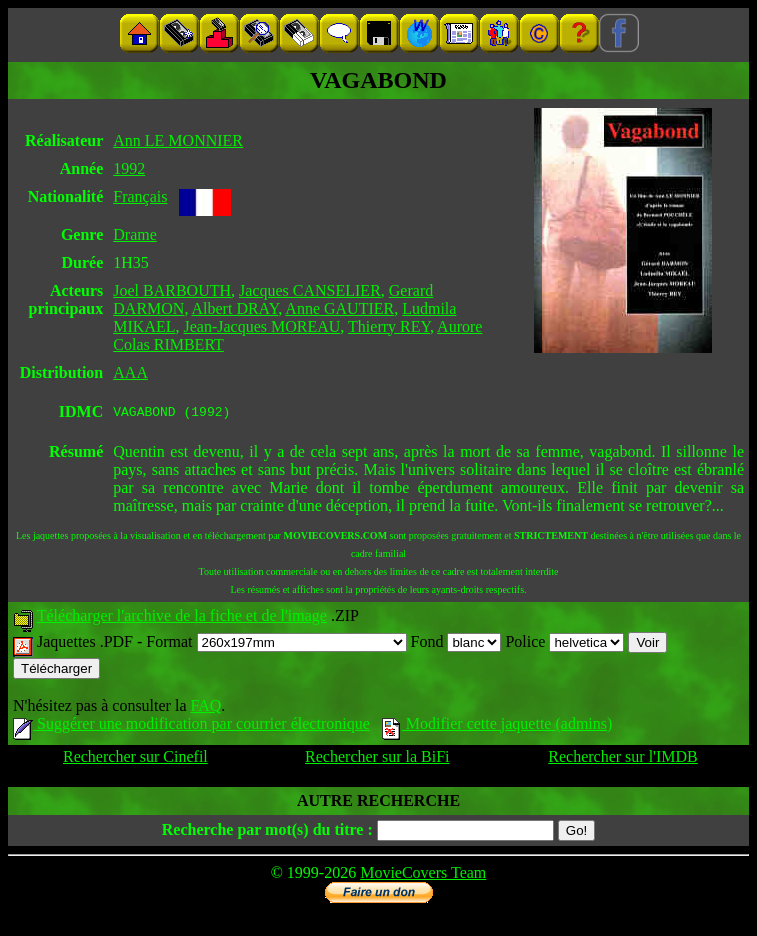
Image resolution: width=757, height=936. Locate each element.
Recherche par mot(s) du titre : (267, 832)
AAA (130, 372)
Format (276, 644)
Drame (135, 234)
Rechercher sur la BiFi (377, 759)
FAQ (205, 708)
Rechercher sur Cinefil (135, 759)
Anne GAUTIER (339, 308)
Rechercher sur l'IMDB (623, 759)
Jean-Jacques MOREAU (261, 326)
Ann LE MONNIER (178, 140)
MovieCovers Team (423, 875)
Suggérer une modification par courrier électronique (191, 726)
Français (140, 196)
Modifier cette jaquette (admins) (497, 726)
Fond (456, 644)
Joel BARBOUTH (172, 290)
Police (564, 644)
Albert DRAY (235, 308)
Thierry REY (389, 326)
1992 (129, 168)
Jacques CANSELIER (310, 290)
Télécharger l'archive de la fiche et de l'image (182, 618)
